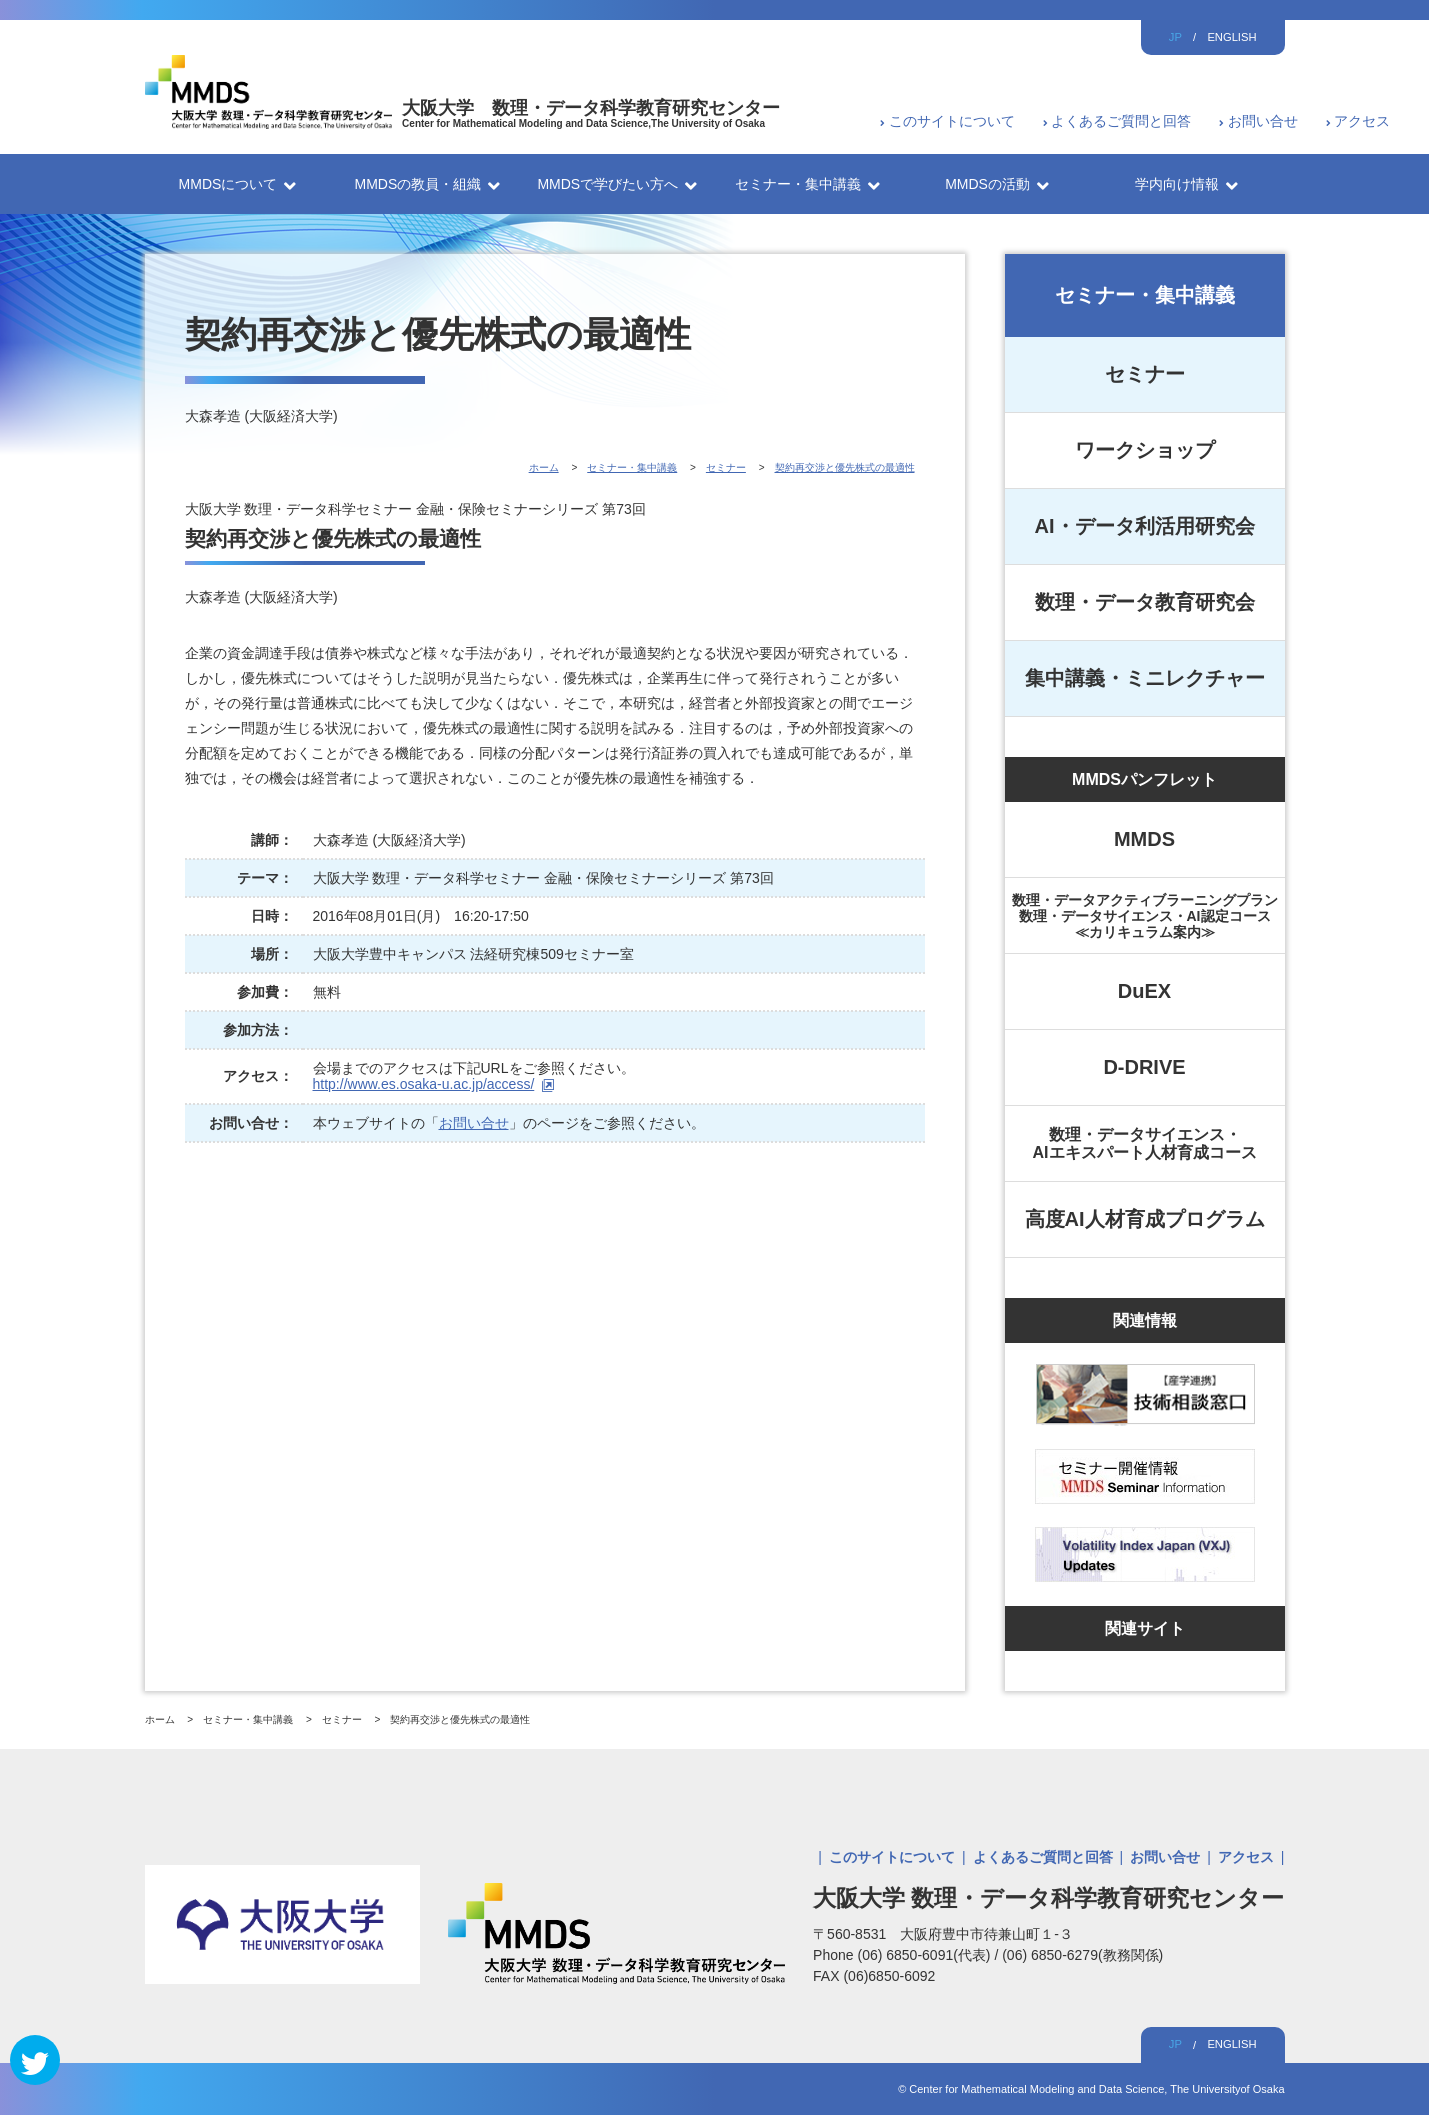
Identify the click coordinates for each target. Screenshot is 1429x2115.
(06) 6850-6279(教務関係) (1082, 1955)
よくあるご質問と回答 (1121, 121)
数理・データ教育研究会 (1145, 602)
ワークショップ (1145, 450)
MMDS (1144, 839)
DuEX (1144, 991)
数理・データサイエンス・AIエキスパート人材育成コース (1145, 1143)
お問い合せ (1263, 121)
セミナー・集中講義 (1145, 295)
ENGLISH (1231, 37)
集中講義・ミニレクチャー (1145, 678)
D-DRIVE (1144, 1067)
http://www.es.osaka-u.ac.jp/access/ (424, 1084)
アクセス (1362, 121)
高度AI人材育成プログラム (1145, 1219)
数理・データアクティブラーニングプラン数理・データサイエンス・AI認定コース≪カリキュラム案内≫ (1145, 916)
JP (1175, 37)
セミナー (1145, 374)
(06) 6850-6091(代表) (925, 1955)
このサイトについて (952, 121)
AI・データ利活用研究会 (1145, 526)
